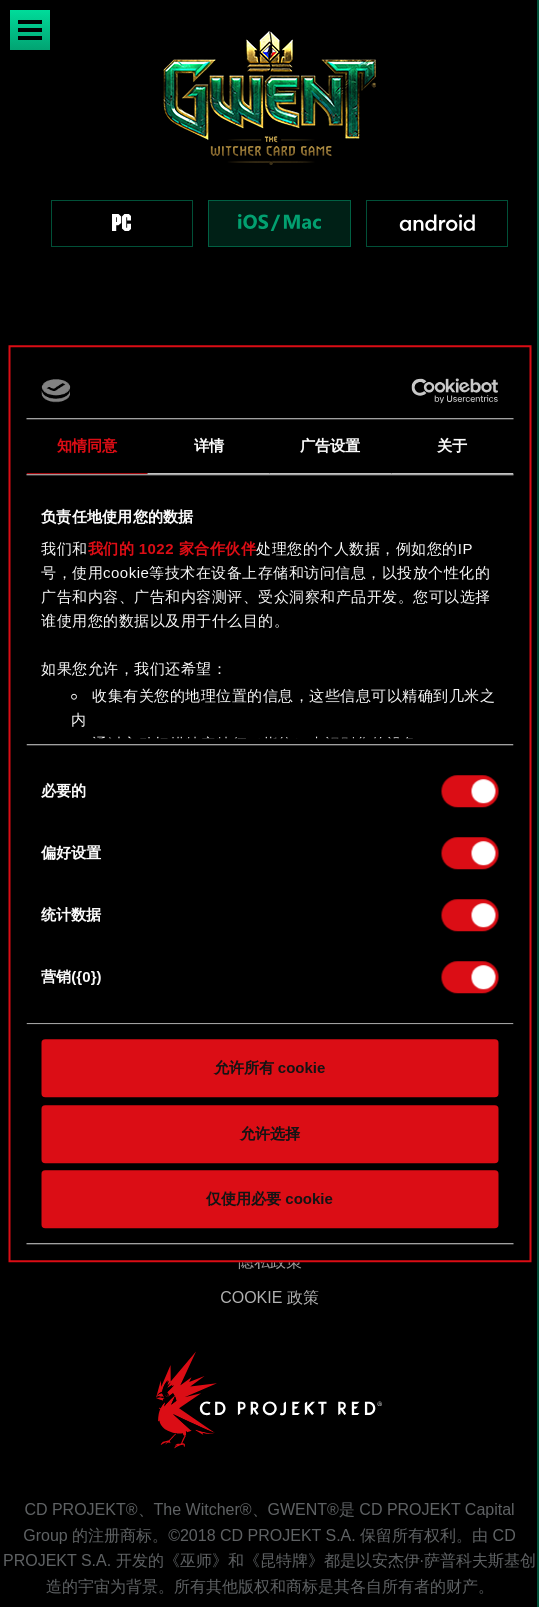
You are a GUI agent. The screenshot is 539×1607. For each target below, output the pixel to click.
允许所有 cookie (270, 1067)
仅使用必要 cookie (269, 1198)
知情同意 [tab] (87, 445)
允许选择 (270, 1133)
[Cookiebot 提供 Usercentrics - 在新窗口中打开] (410, 391)
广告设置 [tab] (330, 445)
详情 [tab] (209, 445)
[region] (269, 161)
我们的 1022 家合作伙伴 (172, 548)
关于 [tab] (452, 445)
